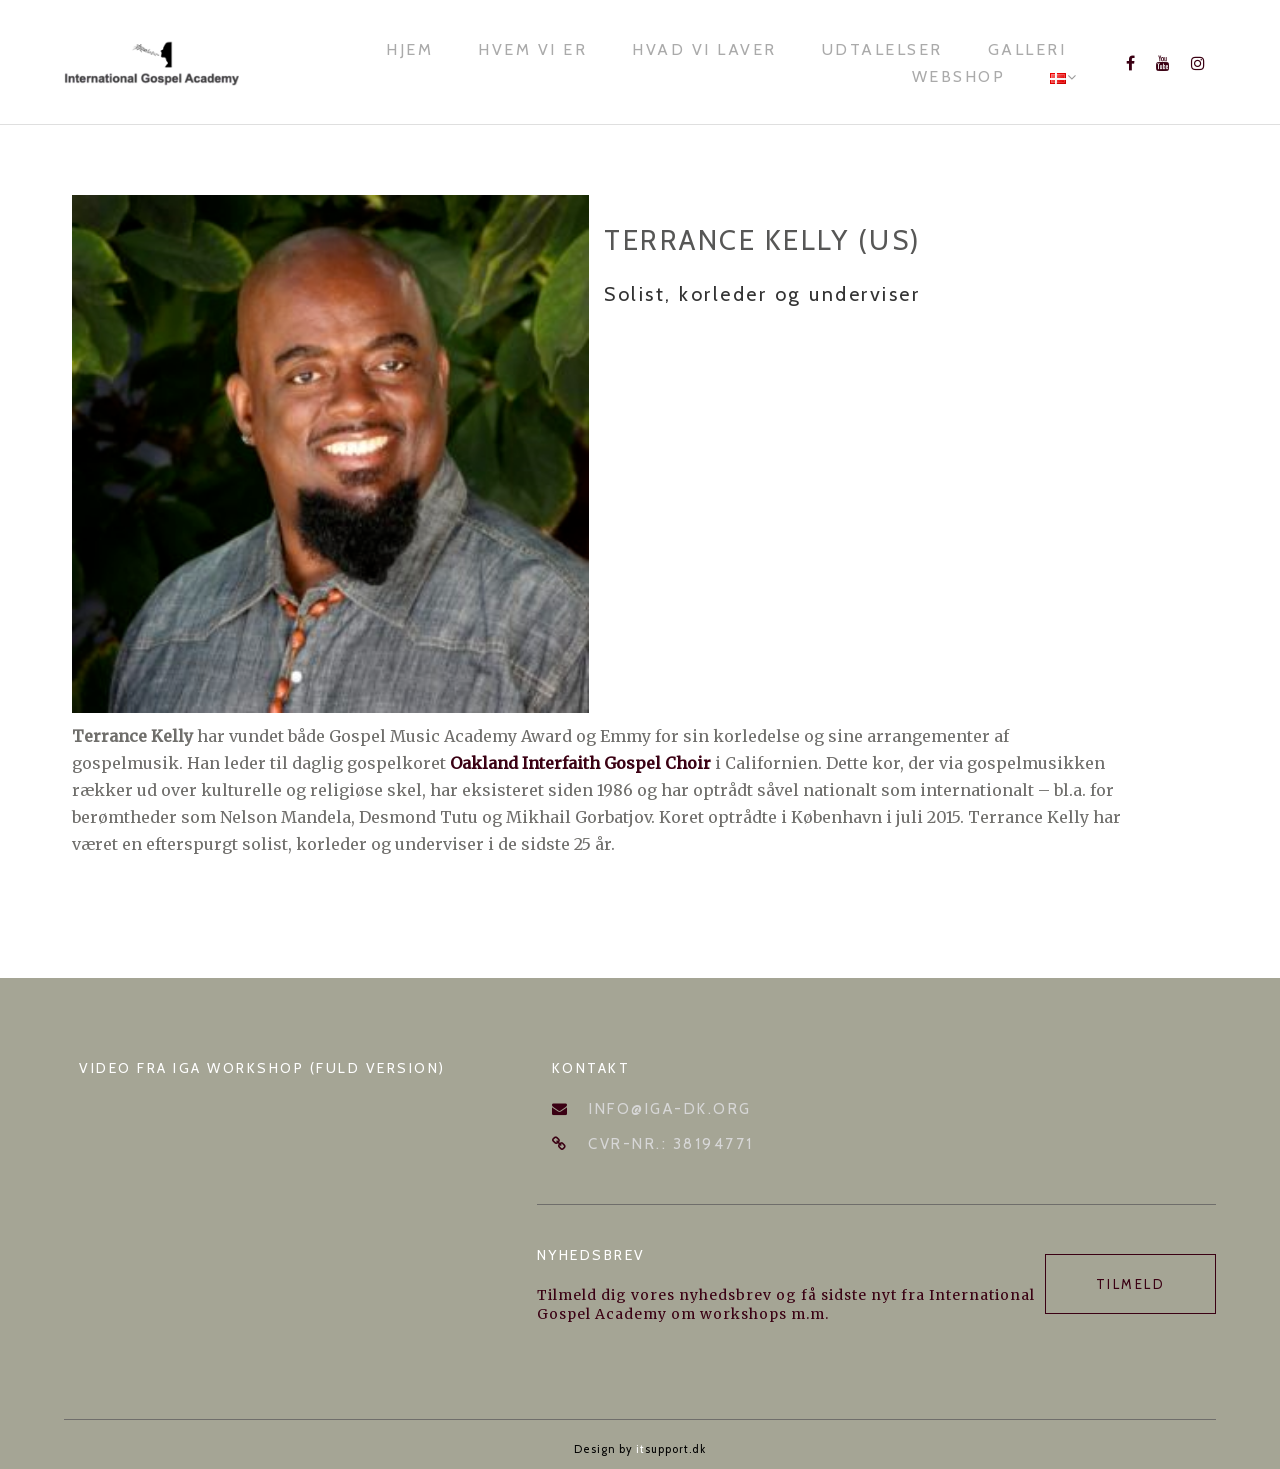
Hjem (409, 49)
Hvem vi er (532, 49)
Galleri (1027, 49)
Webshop (959, 76)
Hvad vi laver (704, 49)
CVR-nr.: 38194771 (671, 1144)
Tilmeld (1131, 1284)
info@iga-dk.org (670, 1109)
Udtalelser (882, 49)
